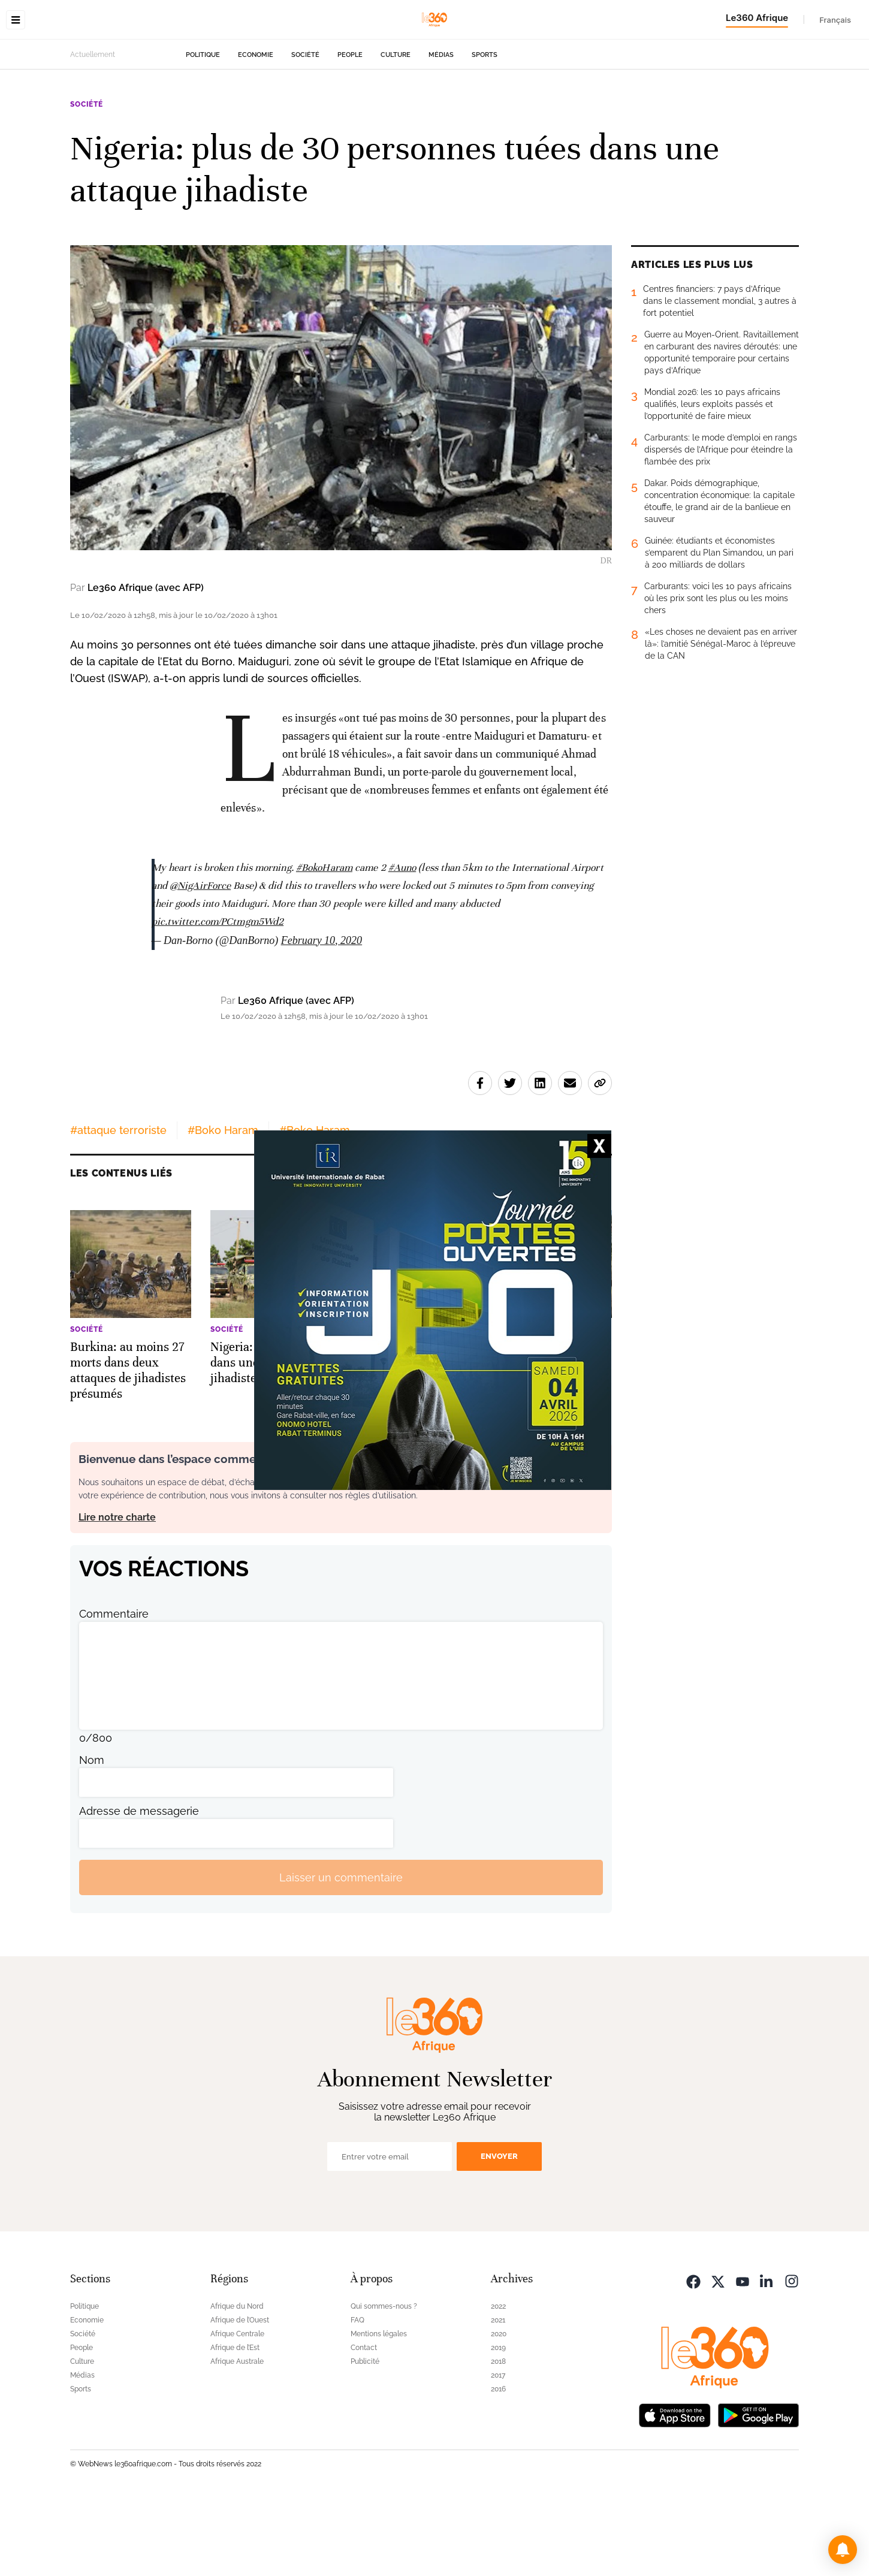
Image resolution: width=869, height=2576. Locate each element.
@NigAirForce (200, 961)
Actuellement (92, 130)
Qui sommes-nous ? (384, 2382)
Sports (484, 130)
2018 (498, 2437)
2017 (498, 2451)
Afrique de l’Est (235, 2423)
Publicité (365, 2437)
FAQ (357, 2395)
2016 (498, 2464)
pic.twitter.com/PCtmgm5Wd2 (218, 997)
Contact (364, 2423)
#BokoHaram (324, 943)
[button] (842, 2549)
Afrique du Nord (237, 2382)
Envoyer (499, 2231)
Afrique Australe (237, 2437)
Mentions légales (379, 2409)
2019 (498, 2423)
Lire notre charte (117, 1592)
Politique (203, 130)
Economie (255, 130)
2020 (498, 2409)
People (350, 130)
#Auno (402, 943)
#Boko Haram (223, 1205)
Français (835, 20)
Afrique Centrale (237, 2409)
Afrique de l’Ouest (239, 2395)
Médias (441, 130)
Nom (91, 1835)
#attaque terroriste (118, 1205)
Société (305, 130)
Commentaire (114, 1689)
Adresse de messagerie (139, 1886)
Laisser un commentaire (341, 1953)
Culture (396, 130)
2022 (498, 2382)
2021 (498, 2395)
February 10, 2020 (321, 1016)
